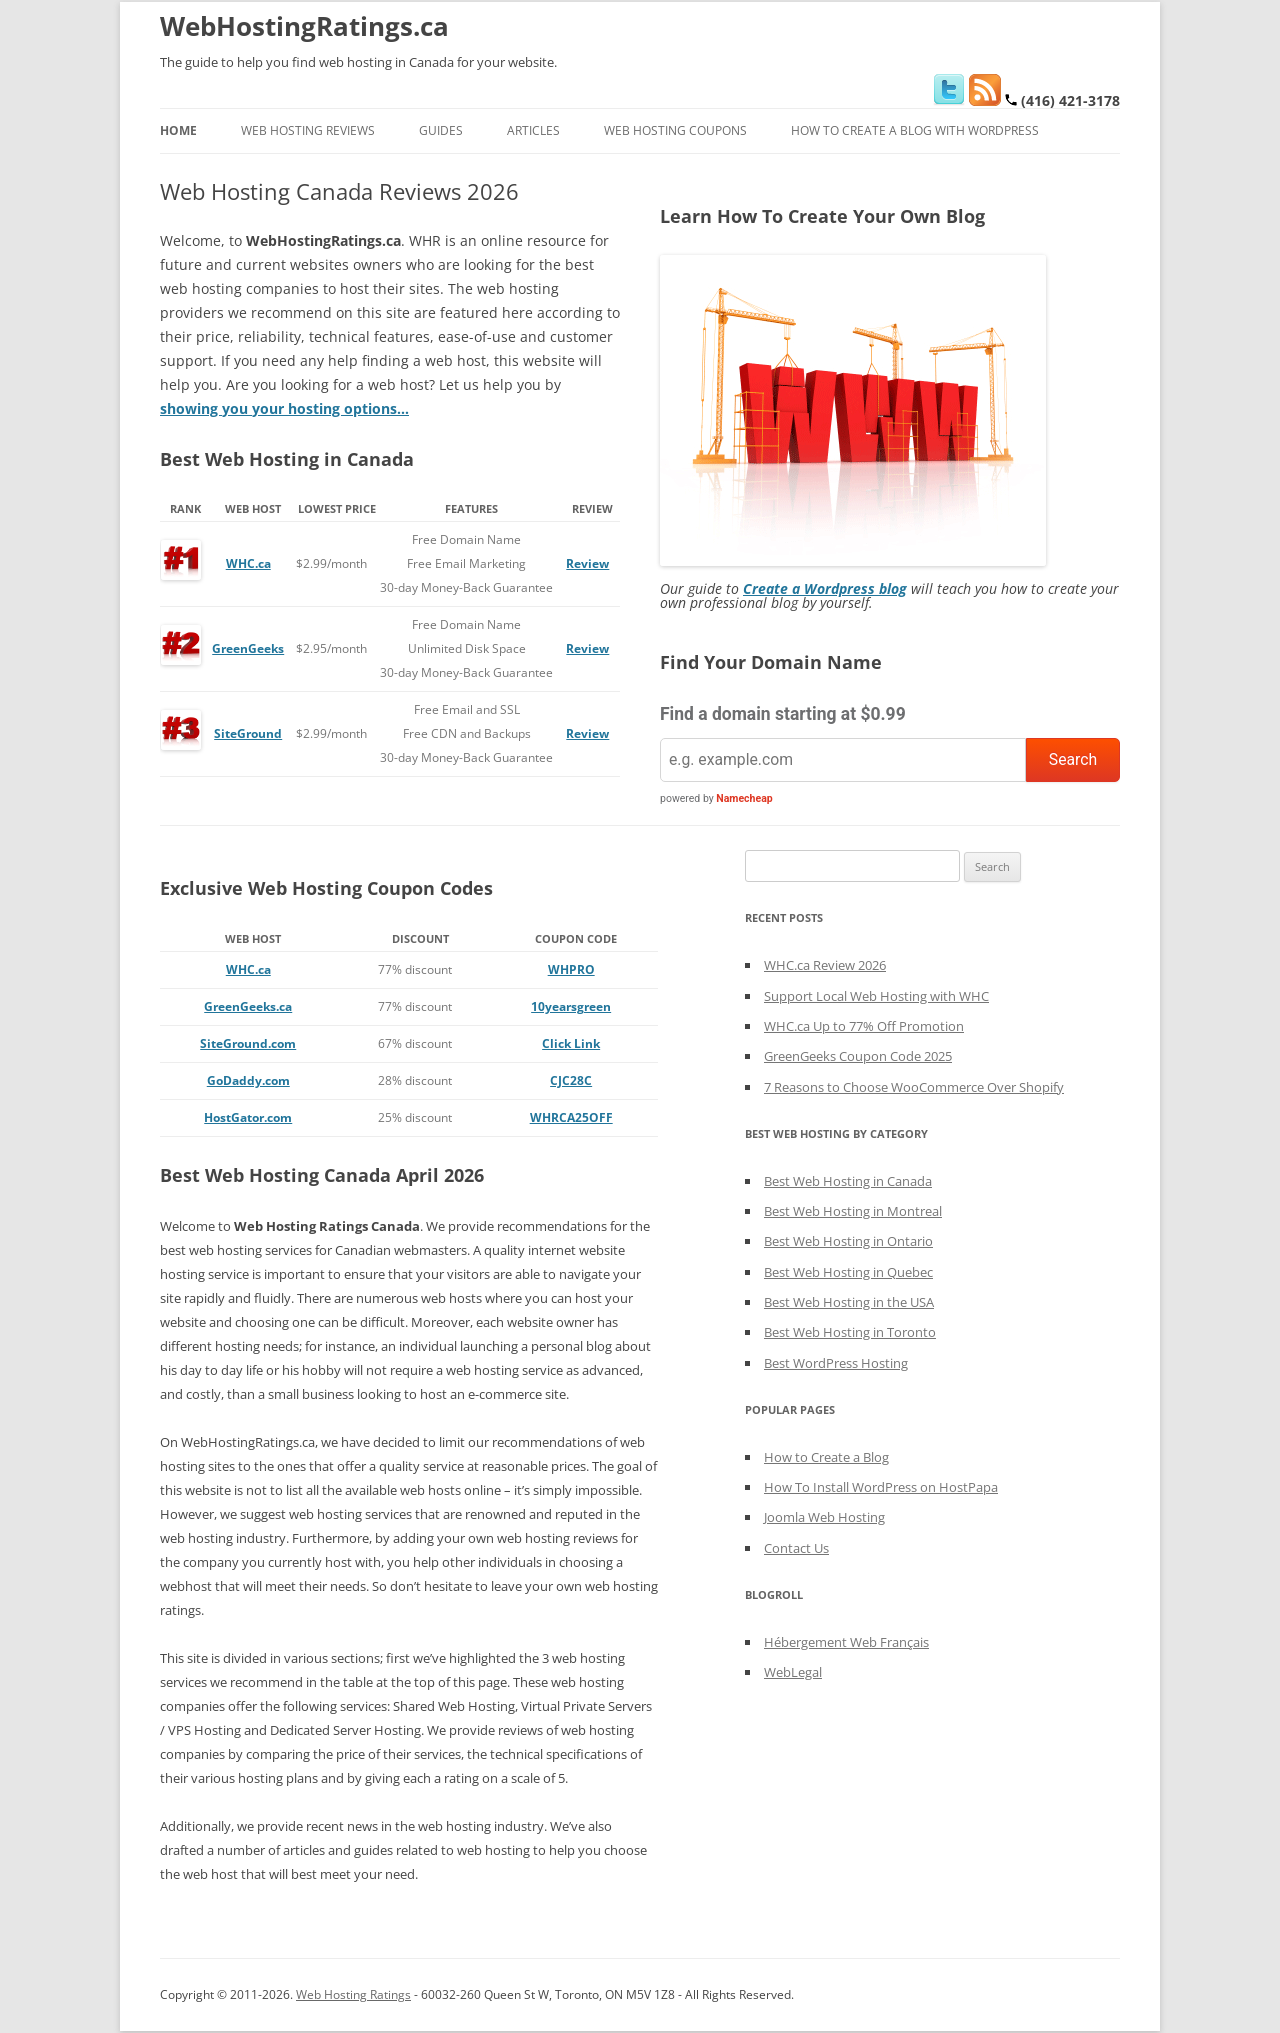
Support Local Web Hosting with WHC (876, 996)
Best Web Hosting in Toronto (850, 1332)
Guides (441, 130)
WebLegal (793, 1672)
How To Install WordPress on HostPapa (881, 1487)
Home (178, 130)
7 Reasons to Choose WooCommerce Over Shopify (914, 1087)
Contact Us (796, 1548)
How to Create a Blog (826, 1457)
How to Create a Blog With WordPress (915, 130)
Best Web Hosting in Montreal (853, 1211)
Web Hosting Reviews (308, 130)
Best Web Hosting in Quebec (848, 1272)
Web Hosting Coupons (675, 130)
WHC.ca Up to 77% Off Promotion (864, 1026)
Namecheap (744, 798)
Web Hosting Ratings (353, 1994)
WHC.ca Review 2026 (825, 965)
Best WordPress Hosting (836, 1363)
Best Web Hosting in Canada (848, 1181)
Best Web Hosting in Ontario (848, 1241)
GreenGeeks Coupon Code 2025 (858, 1056)
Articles (533, 130)
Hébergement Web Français (846, 1642)
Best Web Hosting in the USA (849, 1302)
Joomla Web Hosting (824, 1517)
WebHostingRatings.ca (304, 26)
